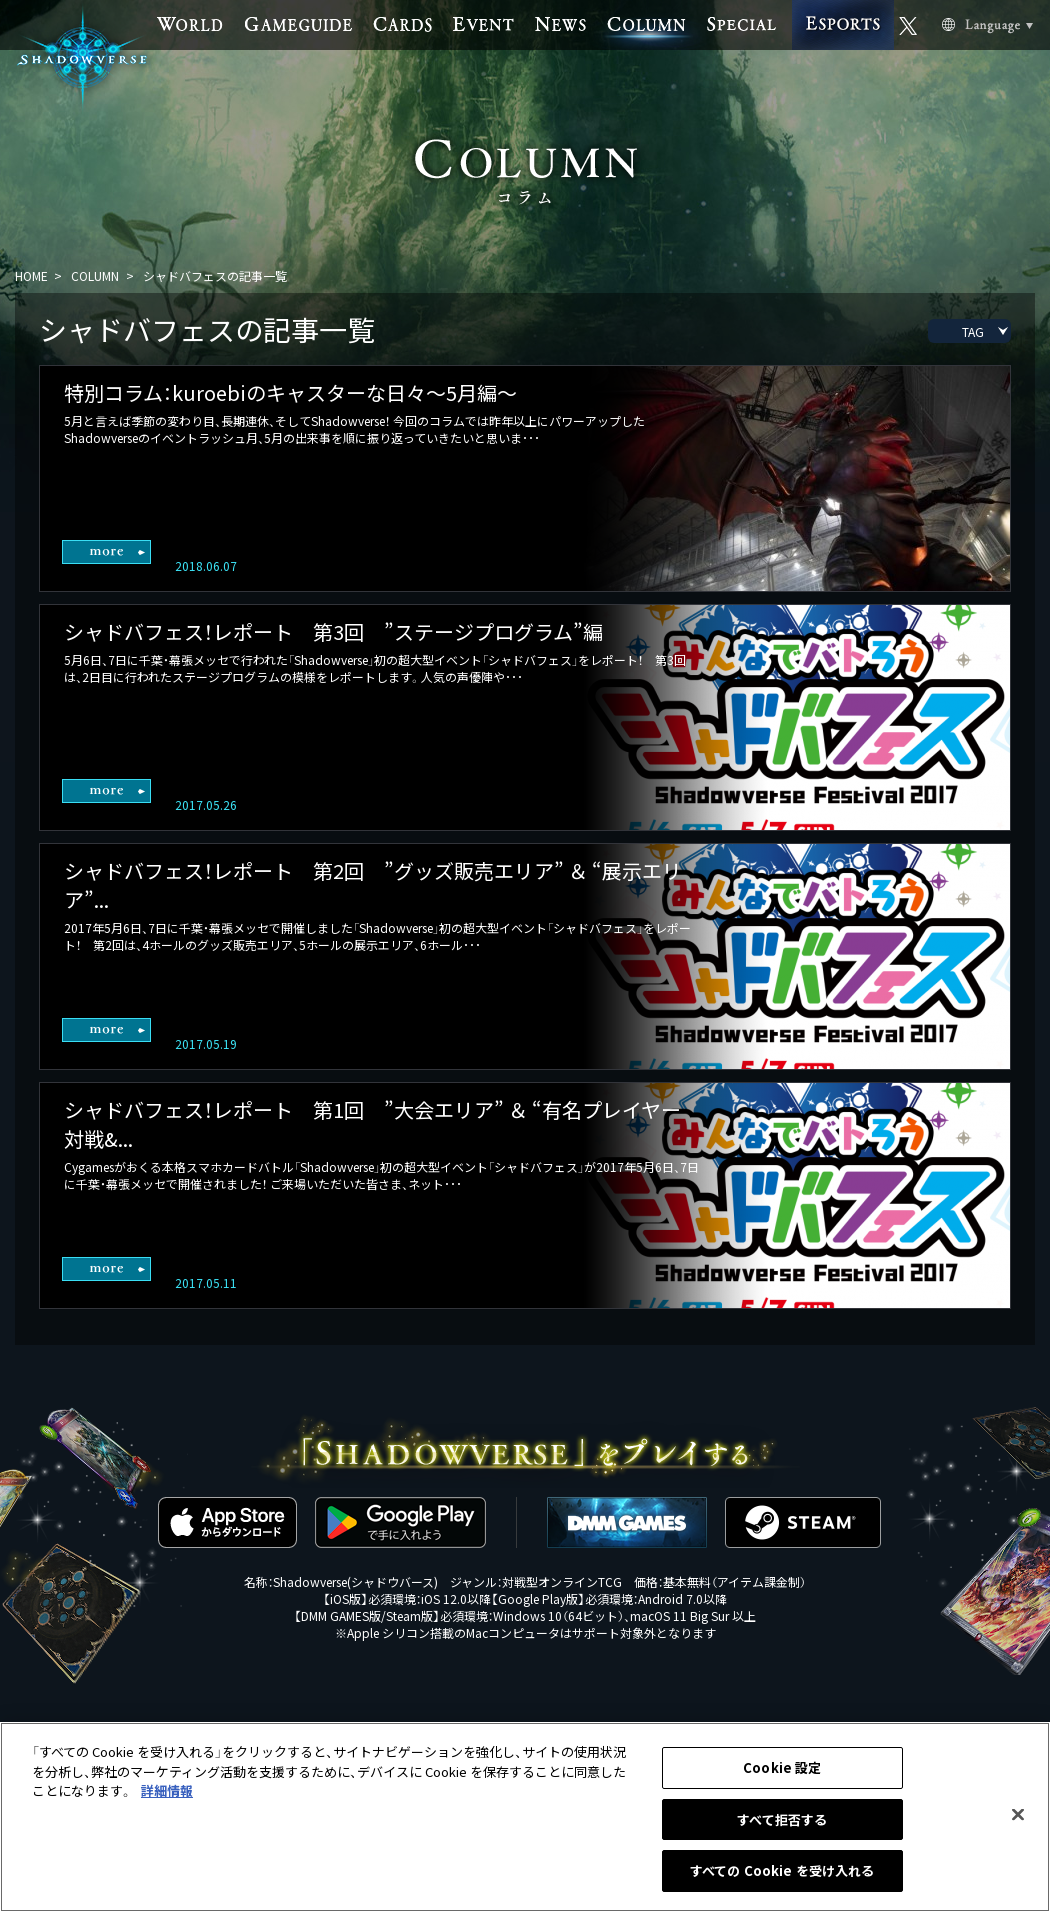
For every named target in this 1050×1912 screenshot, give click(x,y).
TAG (973, 331)
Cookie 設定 (782, 1767)
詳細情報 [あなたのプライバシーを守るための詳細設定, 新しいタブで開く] (167, 1790)
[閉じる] (1018, 1815)
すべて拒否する (782, 1819)
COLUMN (95, 275)
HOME (31, 275)
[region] (525, 1817)
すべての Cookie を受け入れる (782, 1870)
